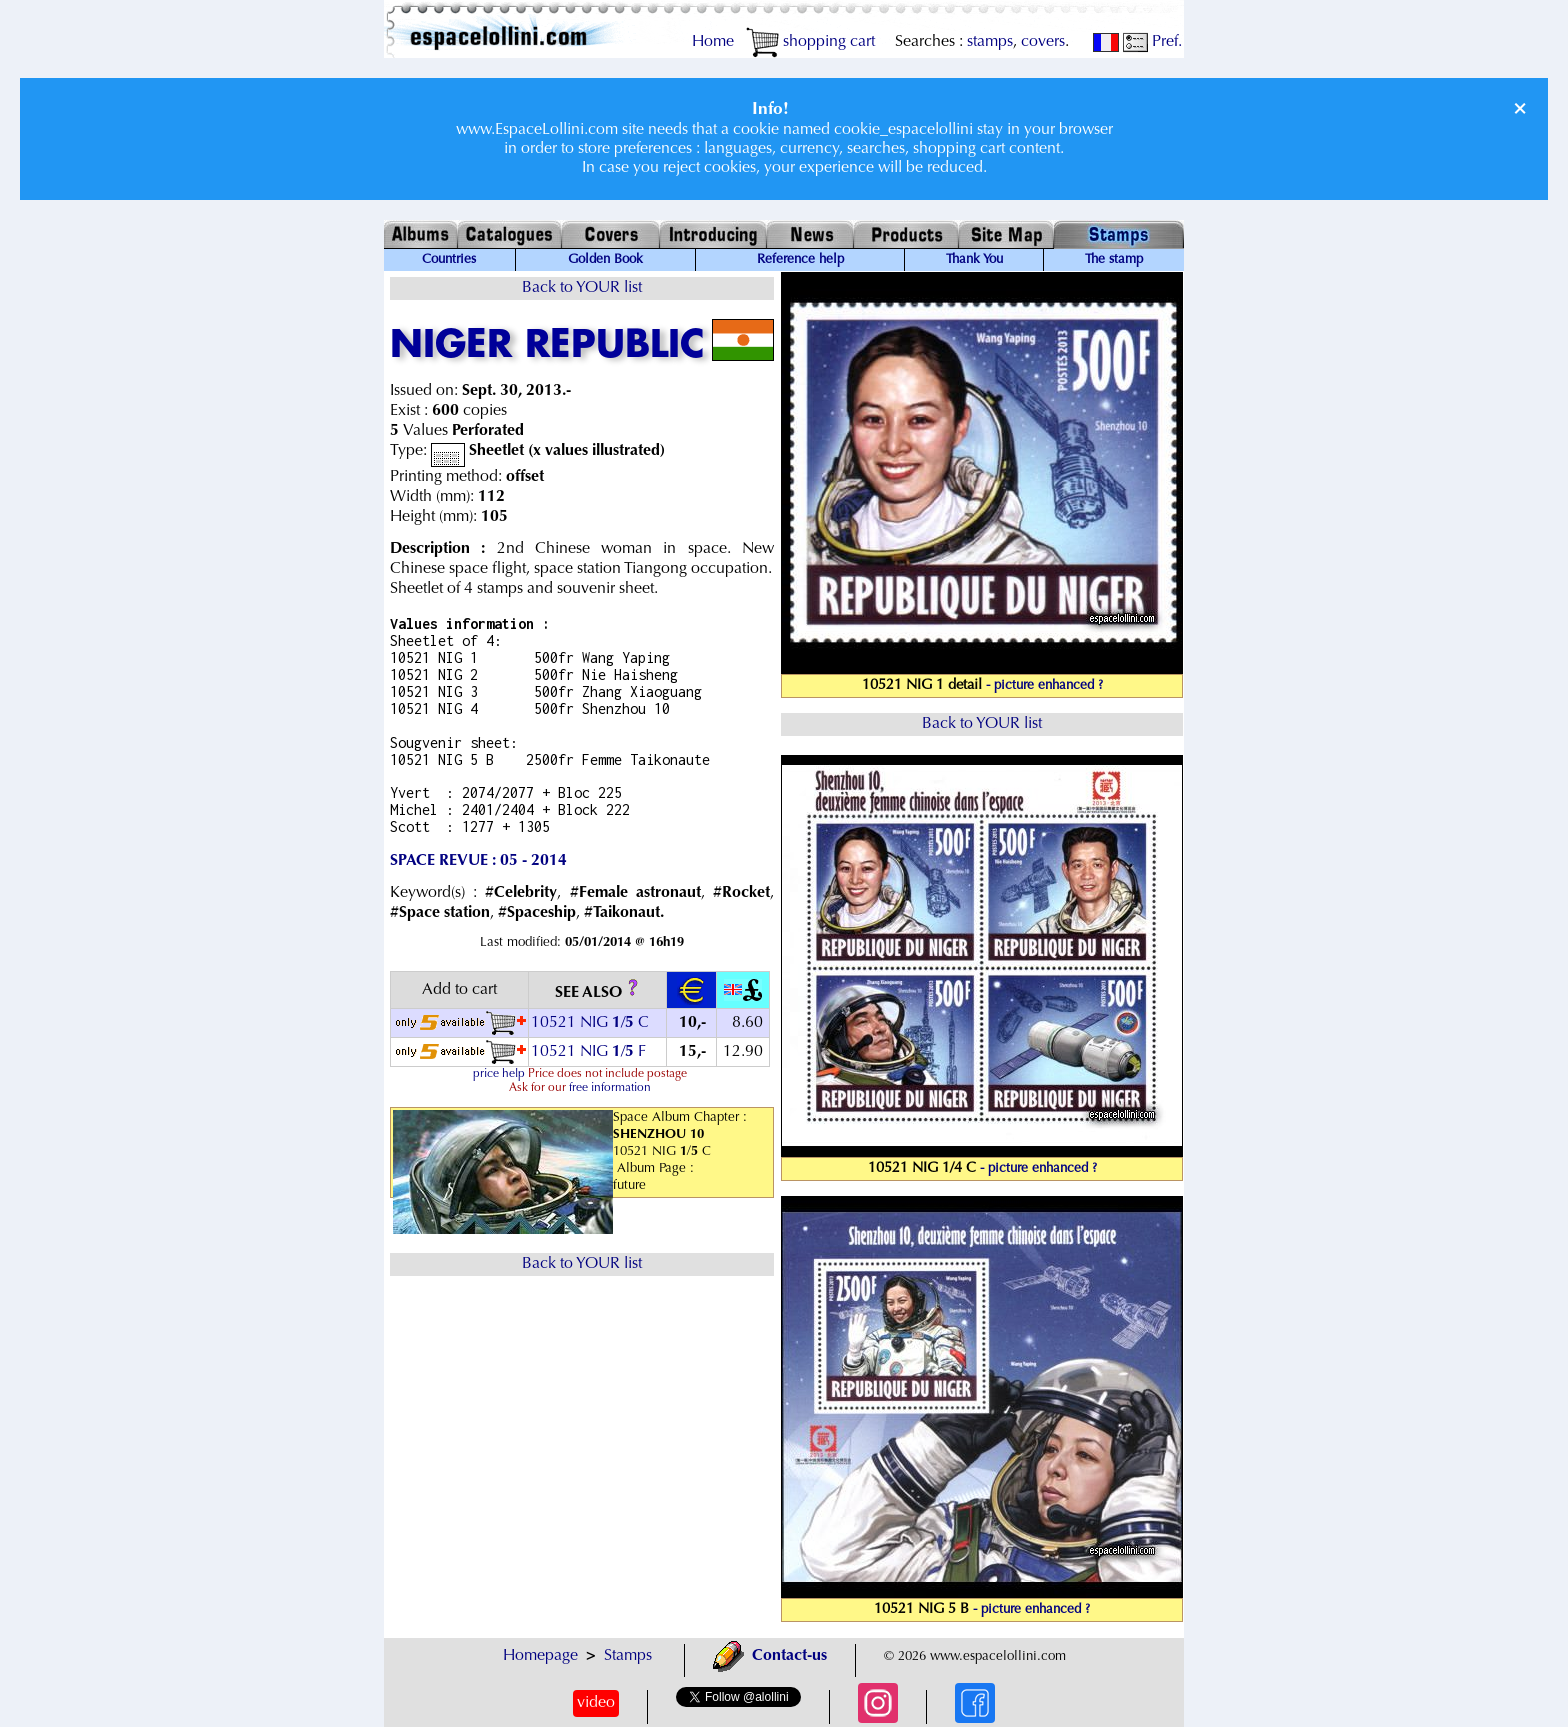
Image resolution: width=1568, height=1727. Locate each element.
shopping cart (810, 42)
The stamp (1114, 260)
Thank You (974, 260)
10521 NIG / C (590, 1023)
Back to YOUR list (582, 288)
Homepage (540, 1656)
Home (713, 42)
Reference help (800, 260)
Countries (449, 260)
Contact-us (770, 1656)
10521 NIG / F (588, 1052)
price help (499, 1074)
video (596, 1703)
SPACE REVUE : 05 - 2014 (478, 861)
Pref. (1152, 42)
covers (1043, 42)
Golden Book (605, 260)
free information (610, 1088)
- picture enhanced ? (1044, 686)
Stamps (628, 1656)
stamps (990, 42)
